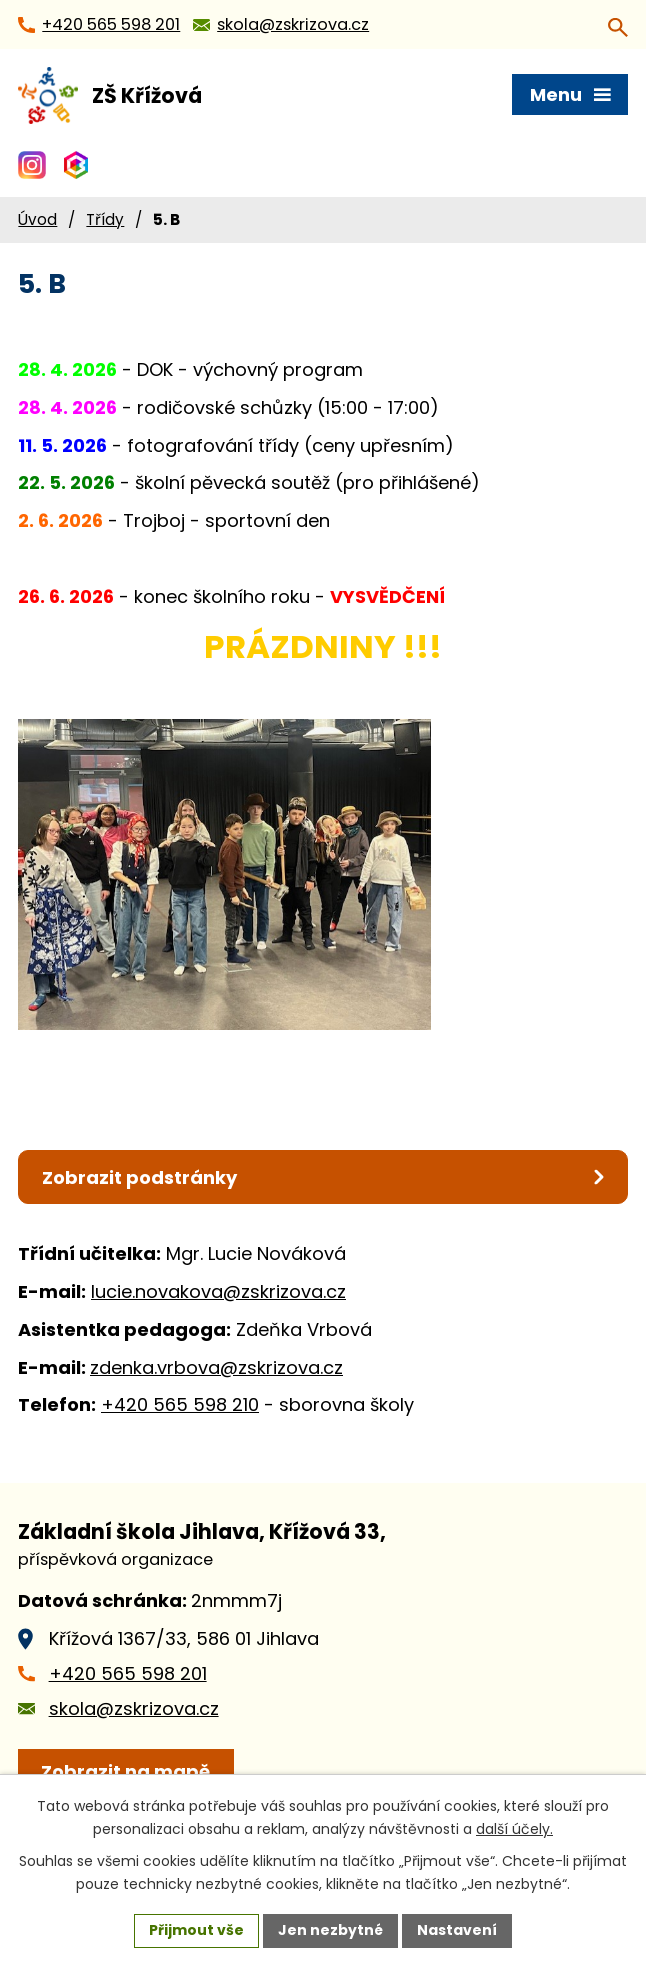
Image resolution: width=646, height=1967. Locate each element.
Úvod (37, 219)
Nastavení (457, 1930)
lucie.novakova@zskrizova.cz (218, 1291)
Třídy (105, 219)
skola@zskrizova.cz (134, 1708)
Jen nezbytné (330, 1930)
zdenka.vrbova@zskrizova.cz (216, 1367)
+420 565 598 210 (180, 1404)
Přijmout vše (196, 1930)
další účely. (514, 1829)
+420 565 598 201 (128, 1673)
